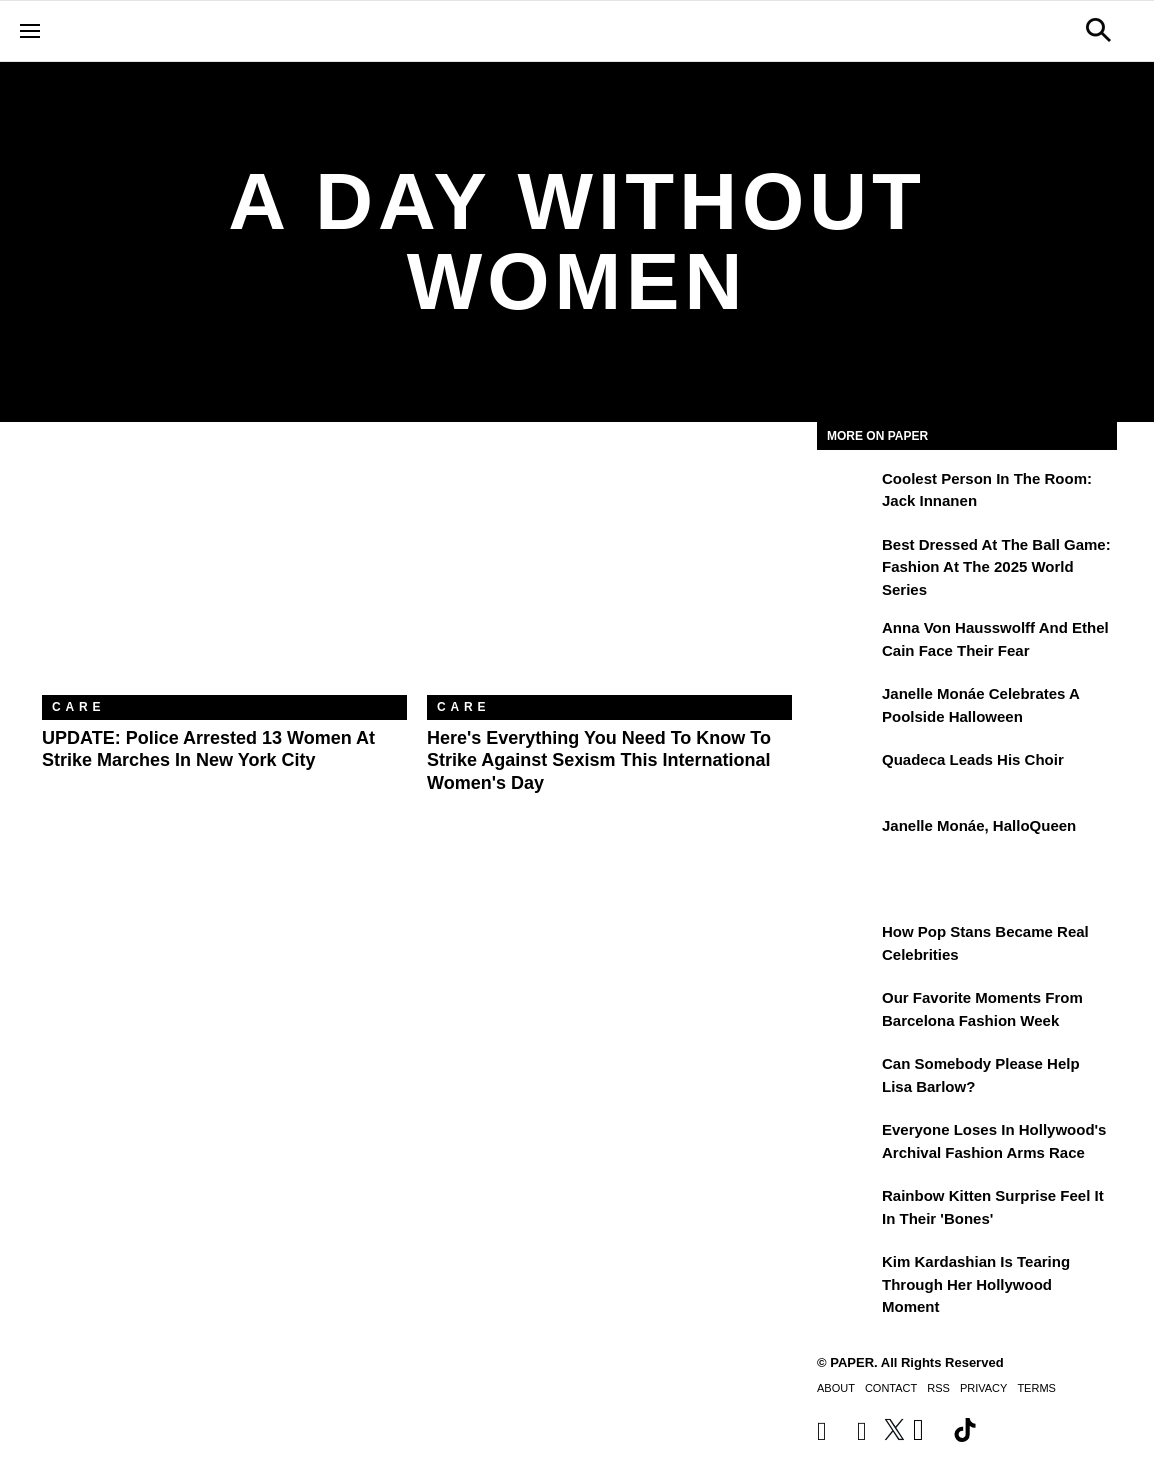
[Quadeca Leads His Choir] (847, 774)
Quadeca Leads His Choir (973, 759)
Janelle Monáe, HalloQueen (979, 825)
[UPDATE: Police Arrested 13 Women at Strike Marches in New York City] (224, 573)
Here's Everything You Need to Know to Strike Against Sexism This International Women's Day (599, 760)
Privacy (983, 1388)
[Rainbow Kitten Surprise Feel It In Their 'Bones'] (847, 1210)
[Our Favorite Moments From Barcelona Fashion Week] (847, 1012)
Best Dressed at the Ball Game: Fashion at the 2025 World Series (996, 567)
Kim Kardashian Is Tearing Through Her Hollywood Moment (976, 1284)
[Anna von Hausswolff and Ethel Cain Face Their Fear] (847, 642)
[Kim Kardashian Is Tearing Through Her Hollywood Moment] (847, 1276)
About (836, 1388)
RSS (938, 1388)
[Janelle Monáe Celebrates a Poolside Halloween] (847, 708)
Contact (891, 1388)
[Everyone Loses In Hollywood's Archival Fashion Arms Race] (847, 1144)
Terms (1036, 1388)
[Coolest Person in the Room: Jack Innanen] (847, 493)
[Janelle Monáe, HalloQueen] (847, 840)
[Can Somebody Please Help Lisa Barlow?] (847, 1078)
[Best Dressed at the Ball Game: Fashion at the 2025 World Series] (847, 559)
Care (78, 707)
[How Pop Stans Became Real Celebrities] (847, 946)
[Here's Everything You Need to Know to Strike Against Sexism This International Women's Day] (609, 573)
